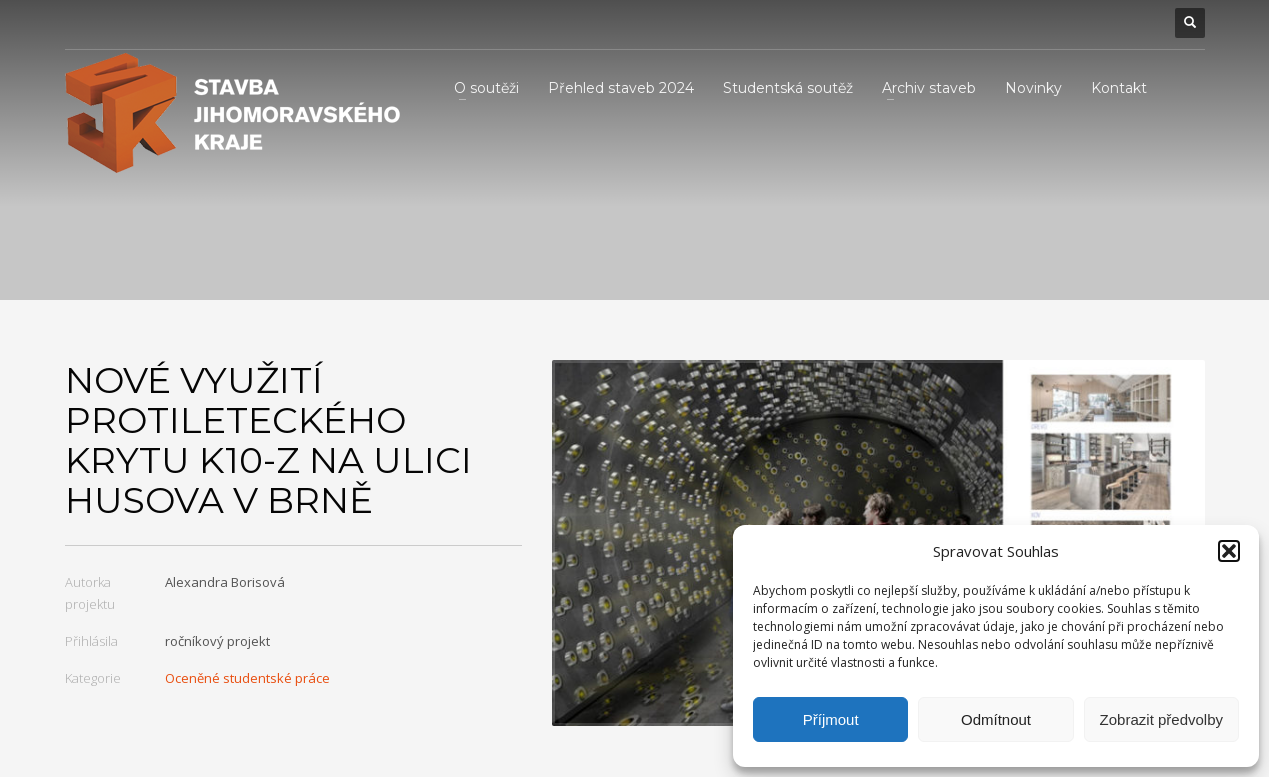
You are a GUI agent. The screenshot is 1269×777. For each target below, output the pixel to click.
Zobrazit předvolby (1161, 719)
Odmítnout (996, 719)
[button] (1229, 551)
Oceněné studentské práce (247, 678)
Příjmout (831, 719)
